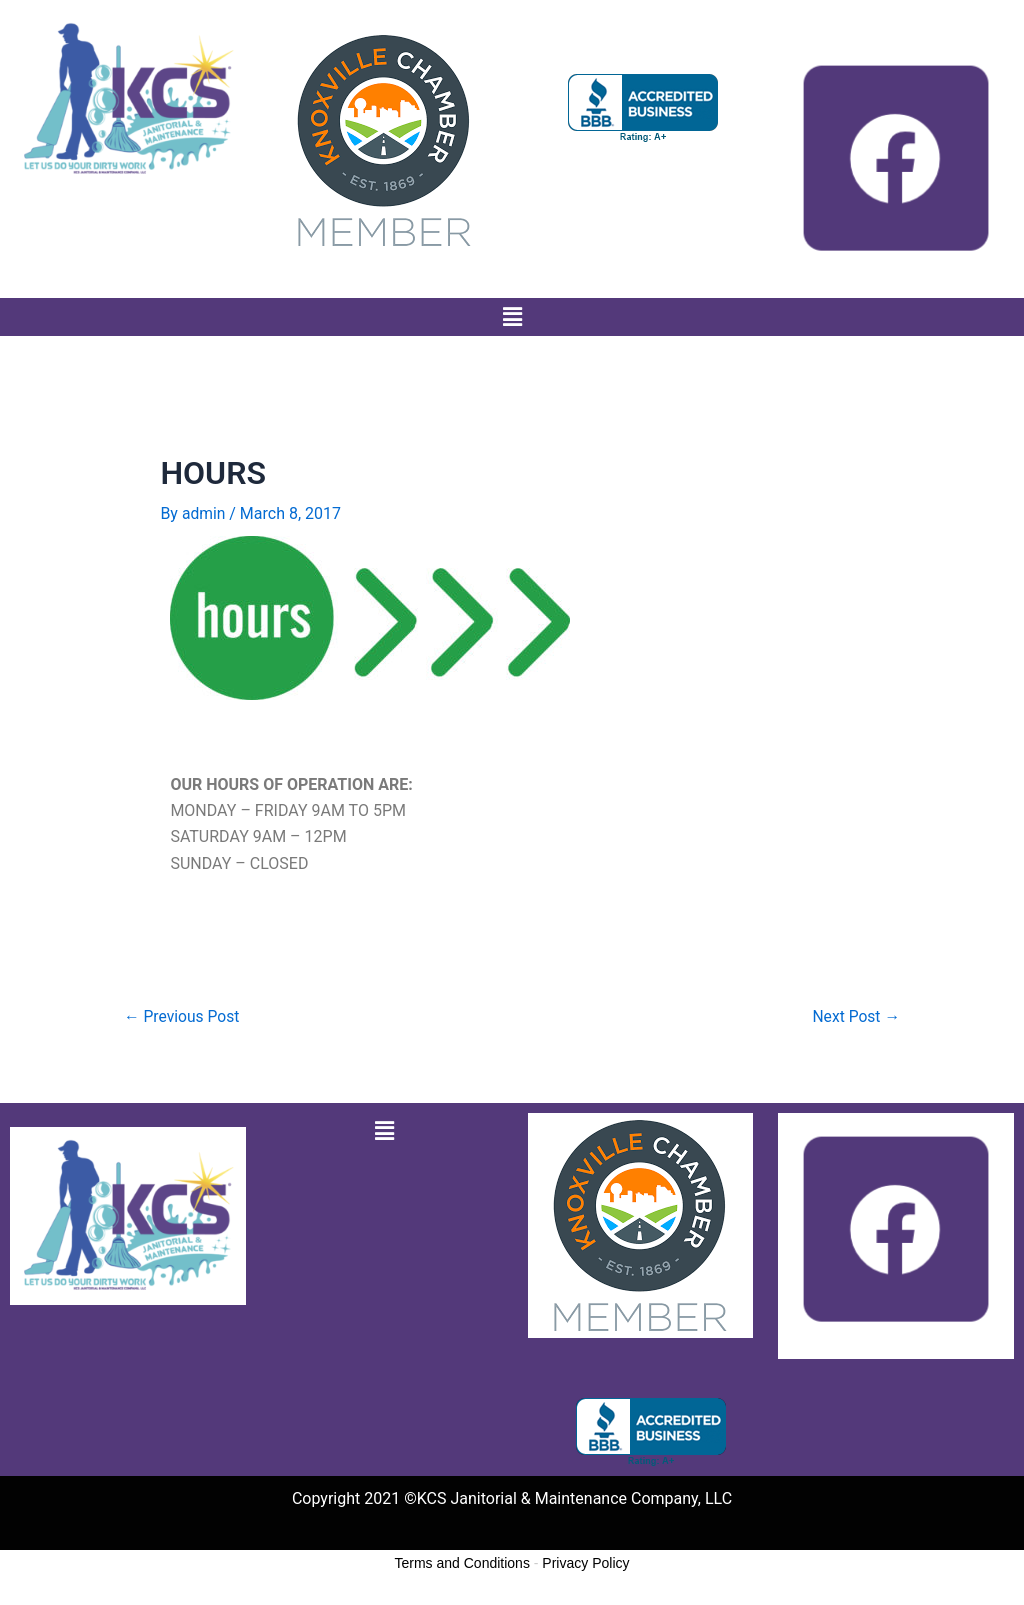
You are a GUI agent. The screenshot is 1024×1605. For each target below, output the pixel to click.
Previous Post (183, 1016)
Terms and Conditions (462, 1564)
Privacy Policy (585, 1564)
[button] (512, 317)
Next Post (855, 1016)
